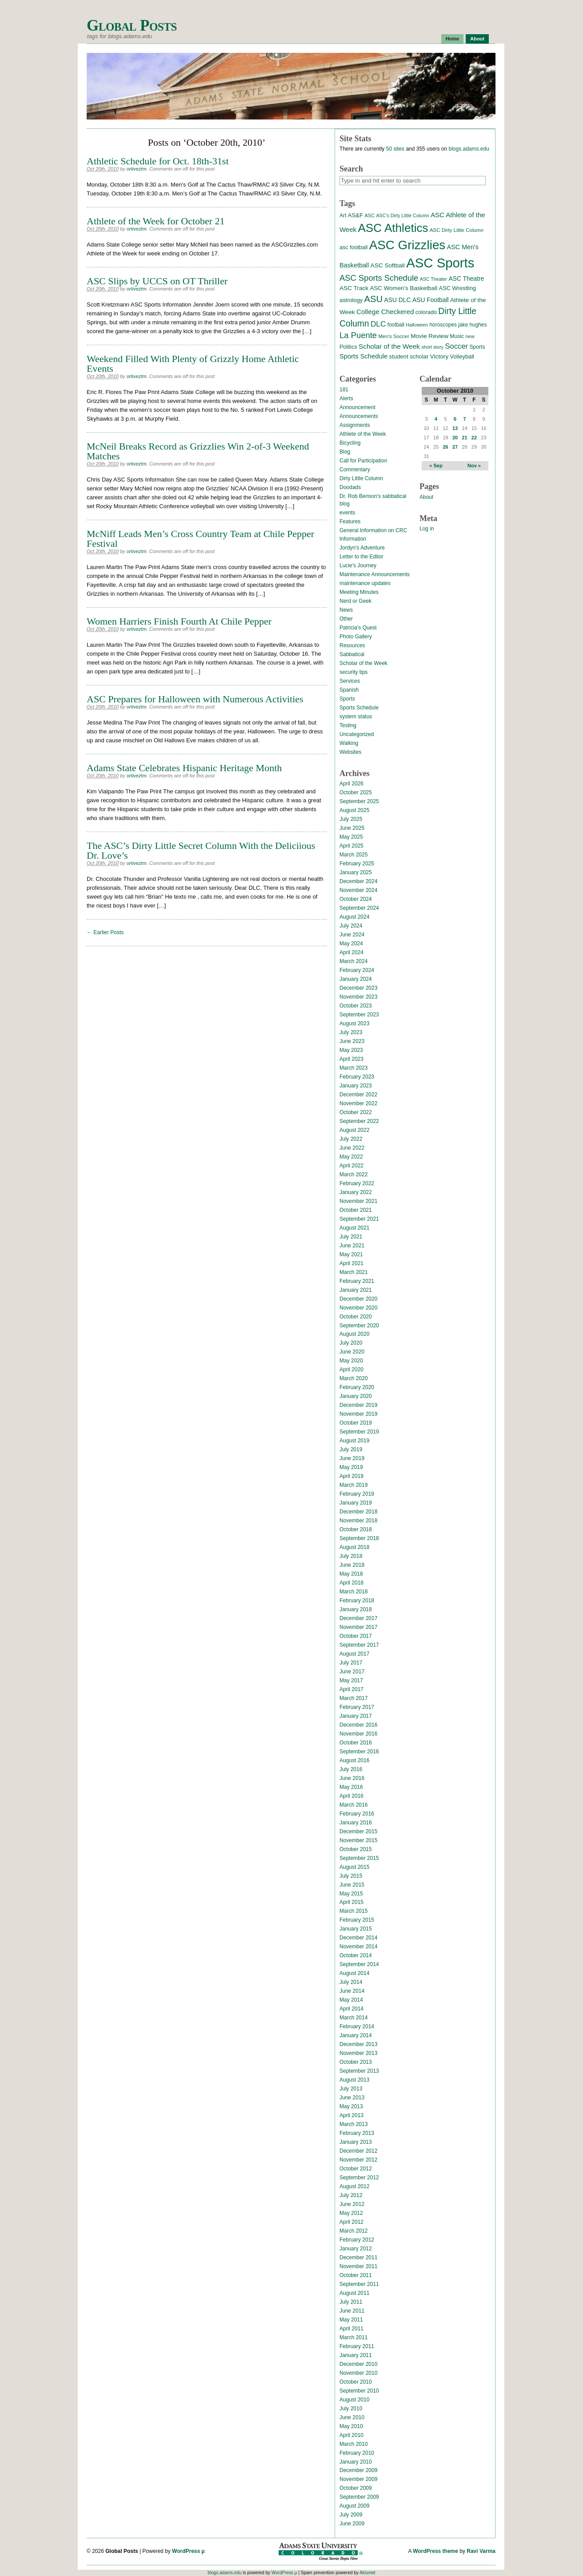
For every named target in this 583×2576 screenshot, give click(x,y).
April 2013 (351, 2115)
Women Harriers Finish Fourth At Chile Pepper (179, 621)
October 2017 (355, 1636)
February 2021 (356, 1281)
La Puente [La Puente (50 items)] (358, 335)
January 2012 (355, 2249)
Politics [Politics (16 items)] (348, 347)
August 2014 (354, 1973)
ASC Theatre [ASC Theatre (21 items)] (466, 278)
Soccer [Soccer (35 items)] (456, 346)
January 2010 (355, 2462)
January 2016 (355, 1823)
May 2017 (351, 1680)
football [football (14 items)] (395, 325)
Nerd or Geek (355, 601)
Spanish (349, 690)
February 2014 (356, 2026)
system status (355, 716)
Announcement (357, 407)
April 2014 (351, 2009)
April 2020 (351, 1369)
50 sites (395, 149)
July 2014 (350, 1982)
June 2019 (351, 1458)
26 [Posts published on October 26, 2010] (445, 447)
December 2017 (358, 1618)
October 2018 (355, 1529)
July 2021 (350, 1237)
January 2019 (355, 1503)
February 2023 (356, 1077)
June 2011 (351, 2311)
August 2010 (354, 2400)
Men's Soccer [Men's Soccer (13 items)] (393, 336)
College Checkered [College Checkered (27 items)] (385, 311)
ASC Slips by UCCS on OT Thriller (157, 281)
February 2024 (356, 970)
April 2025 (351, 846)
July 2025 (350, 819)
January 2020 (355, 1396)
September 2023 (359, 1014)
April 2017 (351, 1689)
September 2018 (359, 1538)
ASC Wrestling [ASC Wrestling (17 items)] (457, 288)
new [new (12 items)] (469, 336)
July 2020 (350, 1343)
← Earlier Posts (105, 932)
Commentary (354, 469)
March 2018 (353, 1592)
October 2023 (355, 1006)
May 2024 (351, 943)
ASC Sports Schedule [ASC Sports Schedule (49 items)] (378, 278)
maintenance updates (365, 583)
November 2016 (358, 1734)
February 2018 (356, 1600)
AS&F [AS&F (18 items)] (355, 215)
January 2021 (355, 1290)
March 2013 (353, 2124)
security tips (353, 672)
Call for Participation (363, 461)
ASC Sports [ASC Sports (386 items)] (440, 262)
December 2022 (358, 1094)
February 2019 (356, 1494)
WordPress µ (188, 2551)
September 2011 (359, 2284)
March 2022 (353, 1174)
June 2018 (351, 1565)
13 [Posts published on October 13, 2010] (455, 428)
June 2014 (351, 1991)
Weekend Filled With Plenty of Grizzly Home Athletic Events (193, 363)
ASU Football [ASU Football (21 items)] (430, 299)
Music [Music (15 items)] (457, 336)
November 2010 (358, 2373)
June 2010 (351, 2417)
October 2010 (355, 2382)
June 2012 (351, 2204)
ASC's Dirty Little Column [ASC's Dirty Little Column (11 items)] (402, 215)
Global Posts (132, 25)
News (346, 610)
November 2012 (358, 2160)
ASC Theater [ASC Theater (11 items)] (433, 279)
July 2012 (350, 2195)
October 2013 (355, 2062)
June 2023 (351, 1041)
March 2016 (353, 1805)
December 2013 (358, 2044)
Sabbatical (351, 654)
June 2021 (351, 1245)
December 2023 (358, 988)
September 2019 (359, 1432)
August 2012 (354, 2186)
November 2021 (358, 1201)
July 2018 (350, 1556)
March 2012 (353, 2231)
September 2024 (359, 908)
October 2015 (355, 1849)
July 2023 (350, 1032)
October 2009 (355, 2488)
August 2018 (354, 1547)
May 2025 (351, 837)
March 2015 (353, 1911)
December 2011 (358, 2257)
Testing (347, 725)
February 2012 (356, 2240)
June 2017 (351, 1671)
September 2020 (359, 1325)
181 (343, 389)
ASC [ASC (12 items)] (369, 215)
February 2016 (356, 1814)
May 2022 (351, 1157)
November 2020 (358, 1308)
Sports (347, 699)
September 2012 (359, 2177)
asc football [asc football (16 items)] (353, 247)
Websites (350, 752)
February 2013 (356, 2133)
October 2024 (355, 899)
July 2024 (350, 926)
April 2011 (351, 2328)
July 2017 (350, 1663)
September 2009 (359, 2497)
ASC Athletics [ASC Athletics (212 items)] (393, 228)
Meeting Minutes (359, 592)
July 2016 (350, 1769)
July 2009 (350, 2515)
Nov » (474, 465)
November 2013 (358, 2053)
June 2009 (351, 2523)
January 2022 (355, 1192)
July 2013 (350, 2089)
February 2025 (356, 863)
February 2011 (356, 2346)
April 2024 (351, 952)
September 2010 (359, 2391)
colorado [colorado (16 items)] (426, 312)
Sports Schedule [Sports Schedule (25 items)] (363, 356)
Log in (426, 529)
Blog (344, 452)
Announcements (358, 416)
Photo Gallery (355, 636)
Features (349, 521)
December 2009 (358, 2470)
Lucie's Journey (357, 565)
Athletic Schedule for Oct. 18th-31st (158, 161)
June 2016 (351, 1778)
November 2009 (358, 2479)
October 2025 (355, 792)
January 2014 (355, 2035)
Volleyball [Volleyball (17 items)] (462, 356)
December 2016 (358, 1725)
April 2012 (351, 2222)
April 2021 (351, 1263)
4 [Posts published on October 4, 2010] (436, 419)
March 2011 (353, 2337)
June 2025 (351, 828)
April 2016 (351, 1796)
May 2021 (351, 1254)
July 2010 (350, 2408)
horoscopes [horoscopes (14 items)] (442, 325)
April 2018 (351, 1583)
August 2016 (354, 1760)
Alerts (346, 398)
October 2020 (355, 1317)
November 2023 (358, 997)
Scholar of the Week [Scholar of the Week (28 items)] (389, 346)
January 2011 (355, 2355)
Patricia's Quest (358, 628)
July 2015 (350, 1876)
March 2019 (353, 1485)
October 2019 (355, 1423)
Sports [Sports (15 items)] (477, 347)
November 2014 (358, 1946)
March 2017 (353, 1698)
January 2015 (355, 1929)
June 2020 (351, 1352)
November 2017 (358, 1627)
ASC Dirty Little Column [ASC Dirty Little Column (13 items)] (456, 230)
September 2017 (359, 1645)
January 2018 (355, 1609)
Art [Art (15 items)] (343, 215)
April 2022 (351, 1166)
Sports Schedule (359, 708)
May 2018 (351, 1574)
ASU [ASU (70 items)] (373, 299)
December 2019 (358, 1405)
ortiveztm (137, 168)
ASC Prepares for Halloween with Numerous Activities (195, 699)
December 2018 (358, 1512)
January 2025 (355, 872)
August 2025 (354, 810)
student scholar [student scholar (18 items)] (408, 356)
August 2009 (354, 2506)
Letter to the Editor (361, 556)
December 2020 (358, 1299)
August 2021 (354, 1228)
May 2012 (351, 2213)
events (347, 513)
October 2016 (355, 1743)
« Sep (435, 465)
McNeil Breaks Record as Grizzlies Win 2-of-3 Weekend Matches (198, 451)
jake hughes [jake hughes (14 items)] (472, 325)
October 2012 (355, 2169)
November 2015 (358, 1840)
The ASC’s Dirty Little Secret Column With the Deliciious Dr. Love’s (201, 850)
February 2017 (356, 1707)
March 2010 (353, 2444)
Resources (352, 645)
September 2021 (359, 1219)
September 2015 (359, 1858)
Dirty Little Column (361, 478)
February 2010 (356, 2453)
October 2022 (355, 1112)
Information (352, 539)
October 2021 (355, 1210)
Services (349, 681)
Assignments (354, 425)
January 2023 (355, 1086)
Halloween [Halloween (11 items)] (417, 324)
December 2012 (358, 2151)
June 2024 (351, 935)
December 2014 (358, 1938)
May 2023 (351, 1050)
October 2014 (355, 1955)
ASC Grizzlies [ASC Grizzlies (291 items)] (407, 245)
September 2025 (359, 801)
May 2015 (351, 1894)
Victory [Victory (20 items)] (439, 356)
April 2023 (351, 1059)
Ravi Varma (481, 2551)
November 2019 (358, 1414)
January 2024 (355, 979)
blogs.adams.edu (468, 149)
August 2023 (354, 1023)
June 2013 (351, 2097)
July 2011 (350, 2302)
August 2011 (354, 2293)
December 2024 (358, 881)
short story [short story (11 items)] (432, 347)
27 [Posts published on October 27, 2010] (455, 447)
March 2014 (353, 2018)
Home (452, 38)
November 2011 (358, 2266)
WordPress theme (435, 2551)
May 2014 (351, 2000)
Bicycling (349, 443)
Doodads (350, 487)
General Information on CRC (373, 530)
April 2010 (351, 2435)
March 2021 (353, 1272)
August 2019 (354, 1440)
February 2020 (356, 1387)
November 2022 (358, 1103)
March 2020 (353, 1378)
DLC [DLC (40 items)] (378, 323)
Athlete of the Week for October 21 (156, 221)
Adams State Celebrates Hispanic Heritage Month (184, 767)
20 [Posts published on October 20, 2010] (455, 437)
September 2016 (359, 1751)
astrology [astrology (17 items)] (351, 300)
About (477, 38)
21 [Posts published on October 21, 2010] (464, 437)
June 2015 (351, 1885)
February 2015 (356, 1920)
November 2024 (358, 890)
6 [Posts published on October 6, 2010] (455, 419)
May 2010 (351, 2426)
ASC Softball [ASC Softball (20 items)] (388, 265)
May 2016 (351, 1787)
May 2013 (351, 2106)
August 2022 (354, 1130)
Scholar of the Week (363, 663)
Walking (348, 743)
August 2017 (354, 1654)
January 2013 (355, 2142)
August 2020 (354, 1334)
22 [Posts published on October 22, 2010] (474, 437)
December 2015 (358, 1831)
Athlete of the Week (362, 434)
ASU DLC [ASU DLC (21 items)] (397, 299)
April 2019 (351, 1476)
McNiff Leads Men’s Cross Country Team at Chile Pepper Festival (200, 538)
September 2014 (359, 1964)
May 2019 (351, 1467)
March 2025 (353, 855)
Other (346, 619)
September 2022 (359, 1121)
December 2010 (358, 2364)
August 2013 (354, 2080)
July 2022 (350, 1139)
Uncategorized (356, 734)
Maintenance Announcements (374, 574)
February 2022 (356, 1183)
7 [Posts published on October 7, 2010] (464, 419)
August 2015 (354, 1867)
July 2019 (350, 1449)
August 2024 (354, 917)
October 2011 (355, 2275)
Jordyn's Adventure (362, 548)
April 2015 (351, 1902)
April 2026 (351, 783)
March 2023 (353, 1068)
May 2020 (351, 1361)
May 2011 (351, 2320)
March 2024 (353, 961)
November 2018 (358, 1520)
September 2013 (359, 2071)
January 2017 (355, 1716)
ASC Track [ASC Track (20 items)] (353, 288)
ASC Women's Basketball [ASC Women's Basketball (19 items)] (403, 288)
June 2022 (351, 1148)
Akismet (367, 2572)
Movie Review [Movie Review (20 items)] (429, 336)
